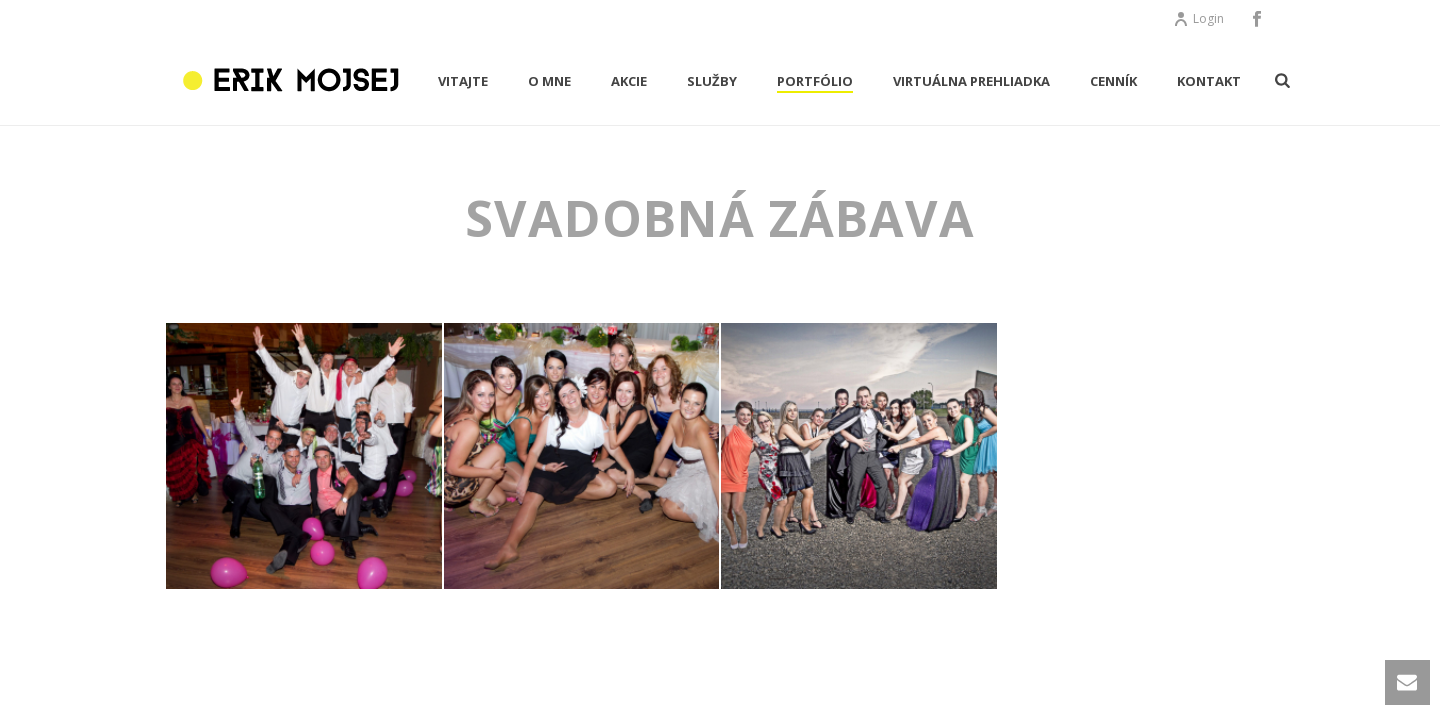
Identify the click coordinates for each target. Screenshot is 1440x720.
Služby (712, 81)
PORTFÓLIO (815, 81)
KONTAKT (1209, 81)
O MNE (549, 81)
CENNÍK (1113, 81)
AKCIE (629, 81)
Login (1198, 18)
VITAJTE (463, 81)
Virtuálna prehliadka (971, 81)
